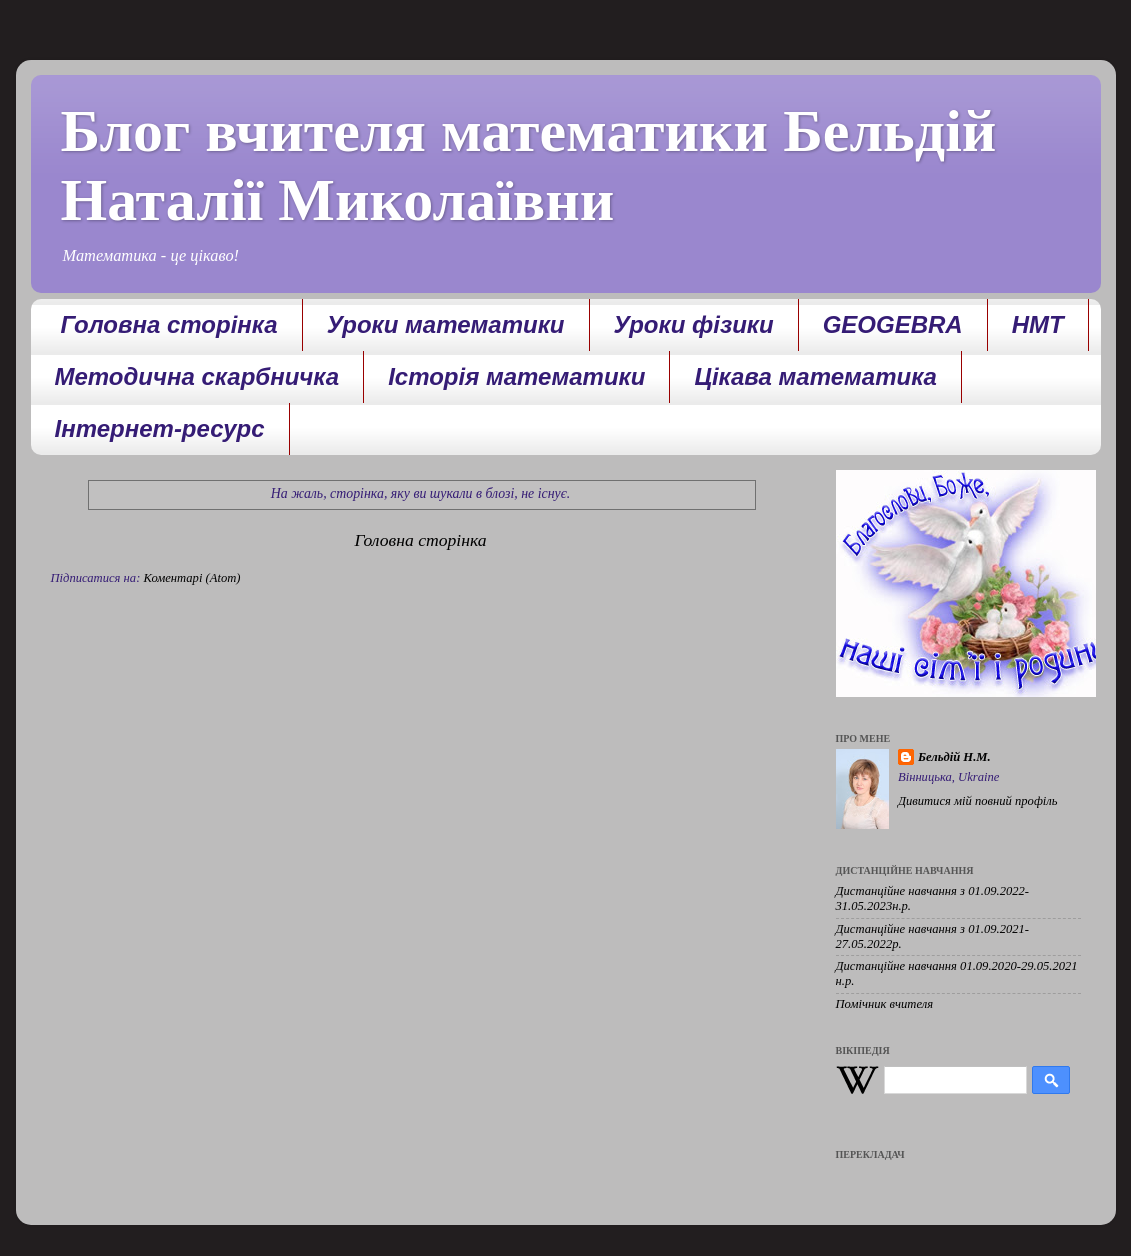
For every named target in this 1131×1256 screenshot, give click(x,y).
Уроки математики (446, 324)
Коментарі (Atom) (192, 578)
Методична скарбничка (197, 376)
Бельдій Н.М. (954, 757)
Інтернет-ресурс (160, 428)
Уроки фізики (694, 324)
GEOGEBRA (893, 324)
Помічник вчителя (885, 1004)
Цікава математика (815, 376)
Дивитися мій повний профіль (978, 801)
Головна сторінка (169, 324)
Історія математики (516, 376)
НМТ (1038, 324)
